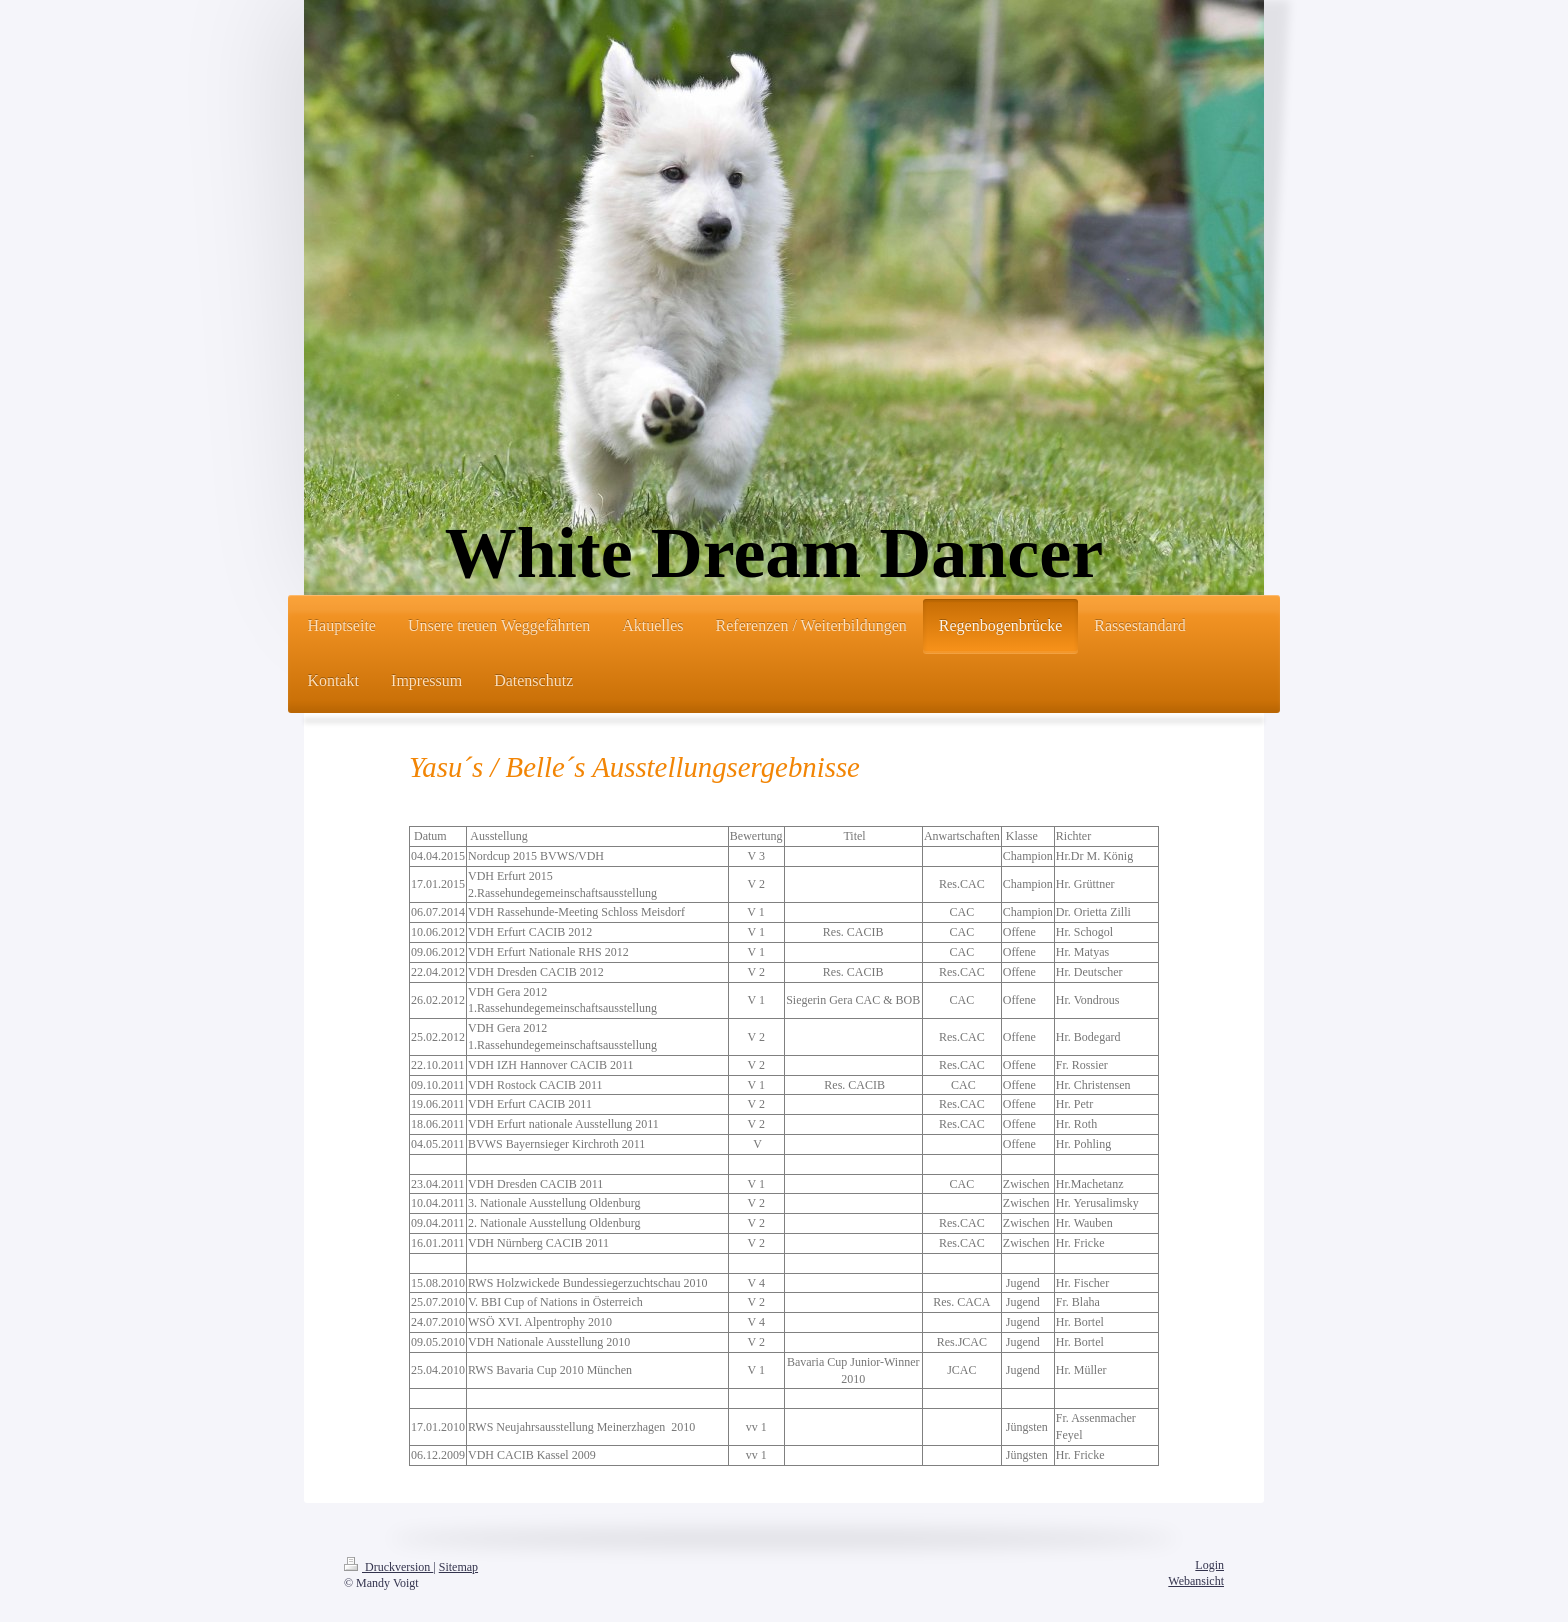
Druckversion (388, 1567)
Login (1209, 1565)
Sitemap (458, 1567)
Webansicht (1196, 1581)
